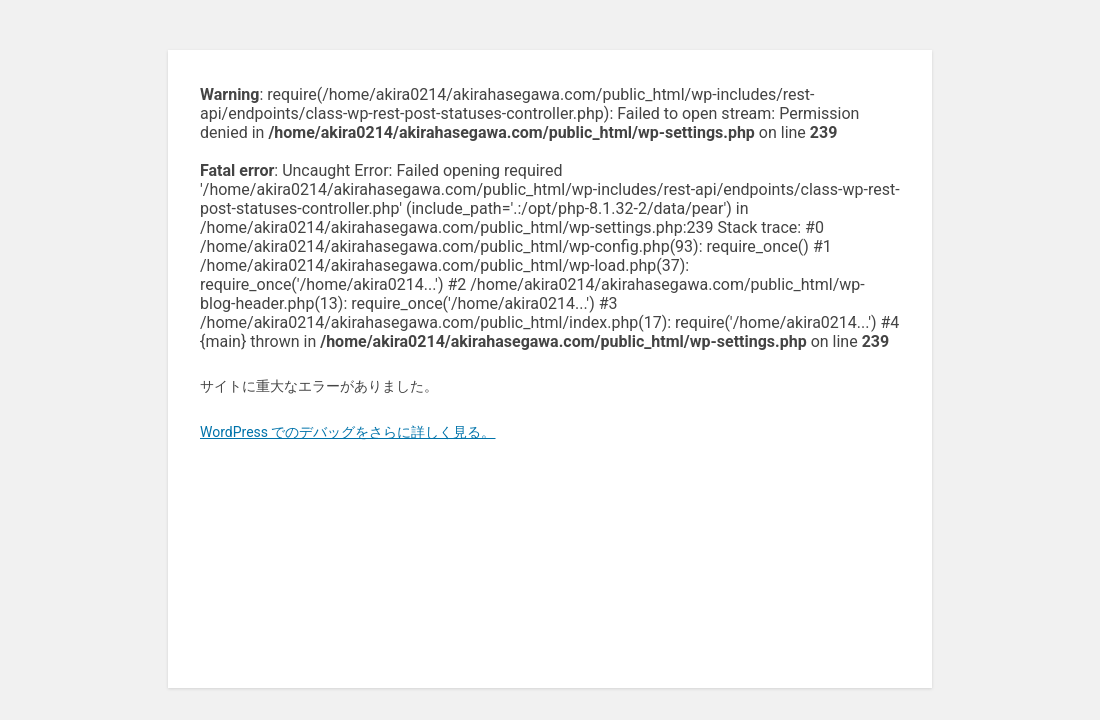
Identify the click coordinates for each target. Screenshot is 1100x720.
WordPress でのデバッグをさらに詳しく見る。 (348, 432)
